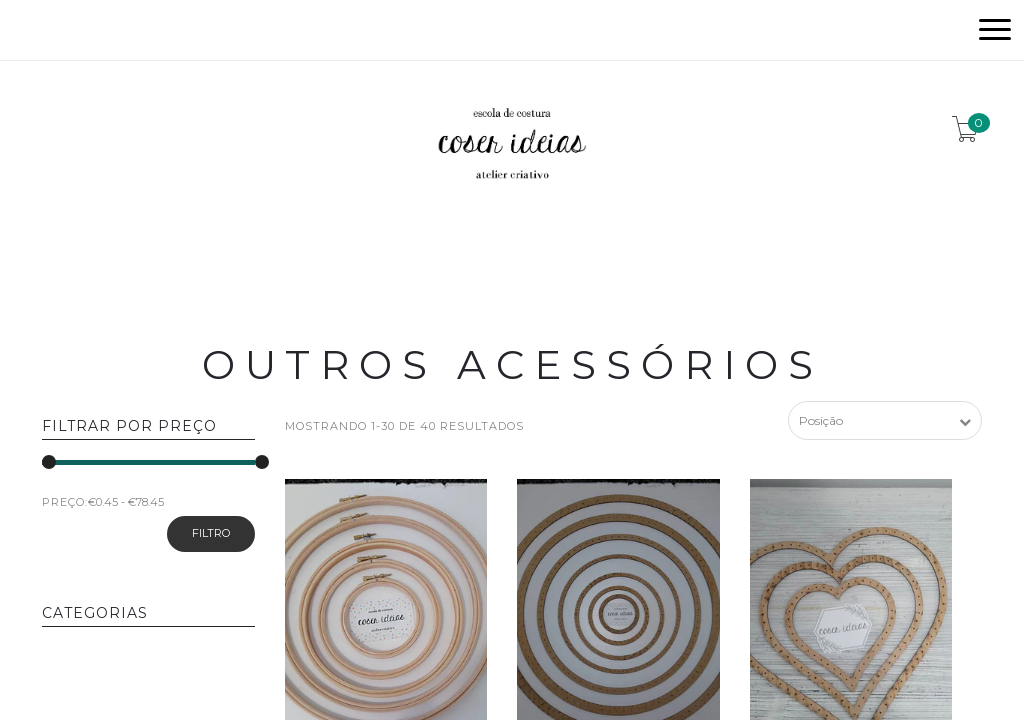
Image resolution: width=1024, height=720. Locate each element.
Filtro (211, 533)
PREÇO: (65, 502)
